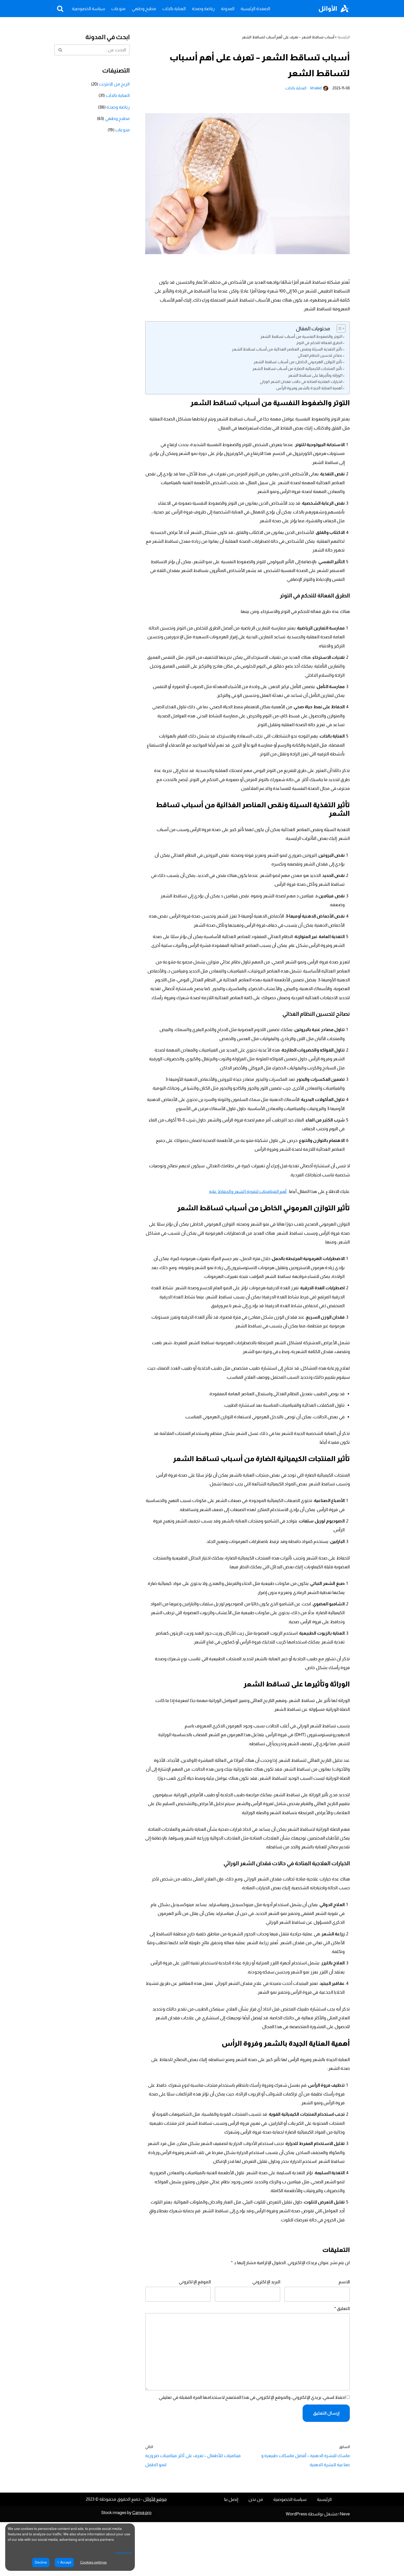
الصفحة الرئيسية (255, 8)
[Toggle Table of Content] (338, 330)
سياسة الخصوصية (88, 8)
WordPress (296, 2567)
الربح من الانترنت (115, 84)
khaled (316, 88)
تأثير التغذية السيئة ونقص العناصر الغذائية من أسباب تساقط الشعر (288, 352)
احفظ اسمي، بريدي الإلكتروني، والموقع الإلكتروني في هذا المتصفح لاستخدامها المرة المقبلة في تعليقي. (254, 2450)
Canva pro (141, 2566)
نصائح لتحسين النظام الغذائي (320, 358)
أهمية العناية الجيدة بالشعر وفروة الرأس (310, 391)
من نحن (255, 2553)
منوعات (118, 8)
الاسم (344, 2330)
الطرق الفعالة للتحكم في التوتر (319, 345)
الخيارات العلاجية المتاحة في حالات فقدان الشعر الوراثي (302, 384)
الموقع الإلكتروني (195, 2330)
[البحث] (60, 8)
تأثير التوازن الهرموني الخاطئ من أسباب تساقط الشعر (299, 364)
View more (123, 2553)
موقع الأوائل (155, 2553)
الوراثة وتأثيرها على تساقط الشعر (315, 378)
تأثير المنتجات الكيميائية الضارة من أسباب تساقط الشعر (298, 371)
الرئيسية (344, 37)
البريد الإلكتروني (266, 2330)
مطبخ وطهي (144, 8)
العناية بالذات (174, 8)
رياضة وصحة (203, 8)
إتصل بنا (231, 2553)
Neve (345, 2567)
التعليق (342, 2358)
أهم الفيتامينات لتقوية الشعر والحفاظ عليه (250, 1209)
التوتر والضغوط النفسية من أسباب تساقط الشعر (302, 339)
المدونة (227, 8)
